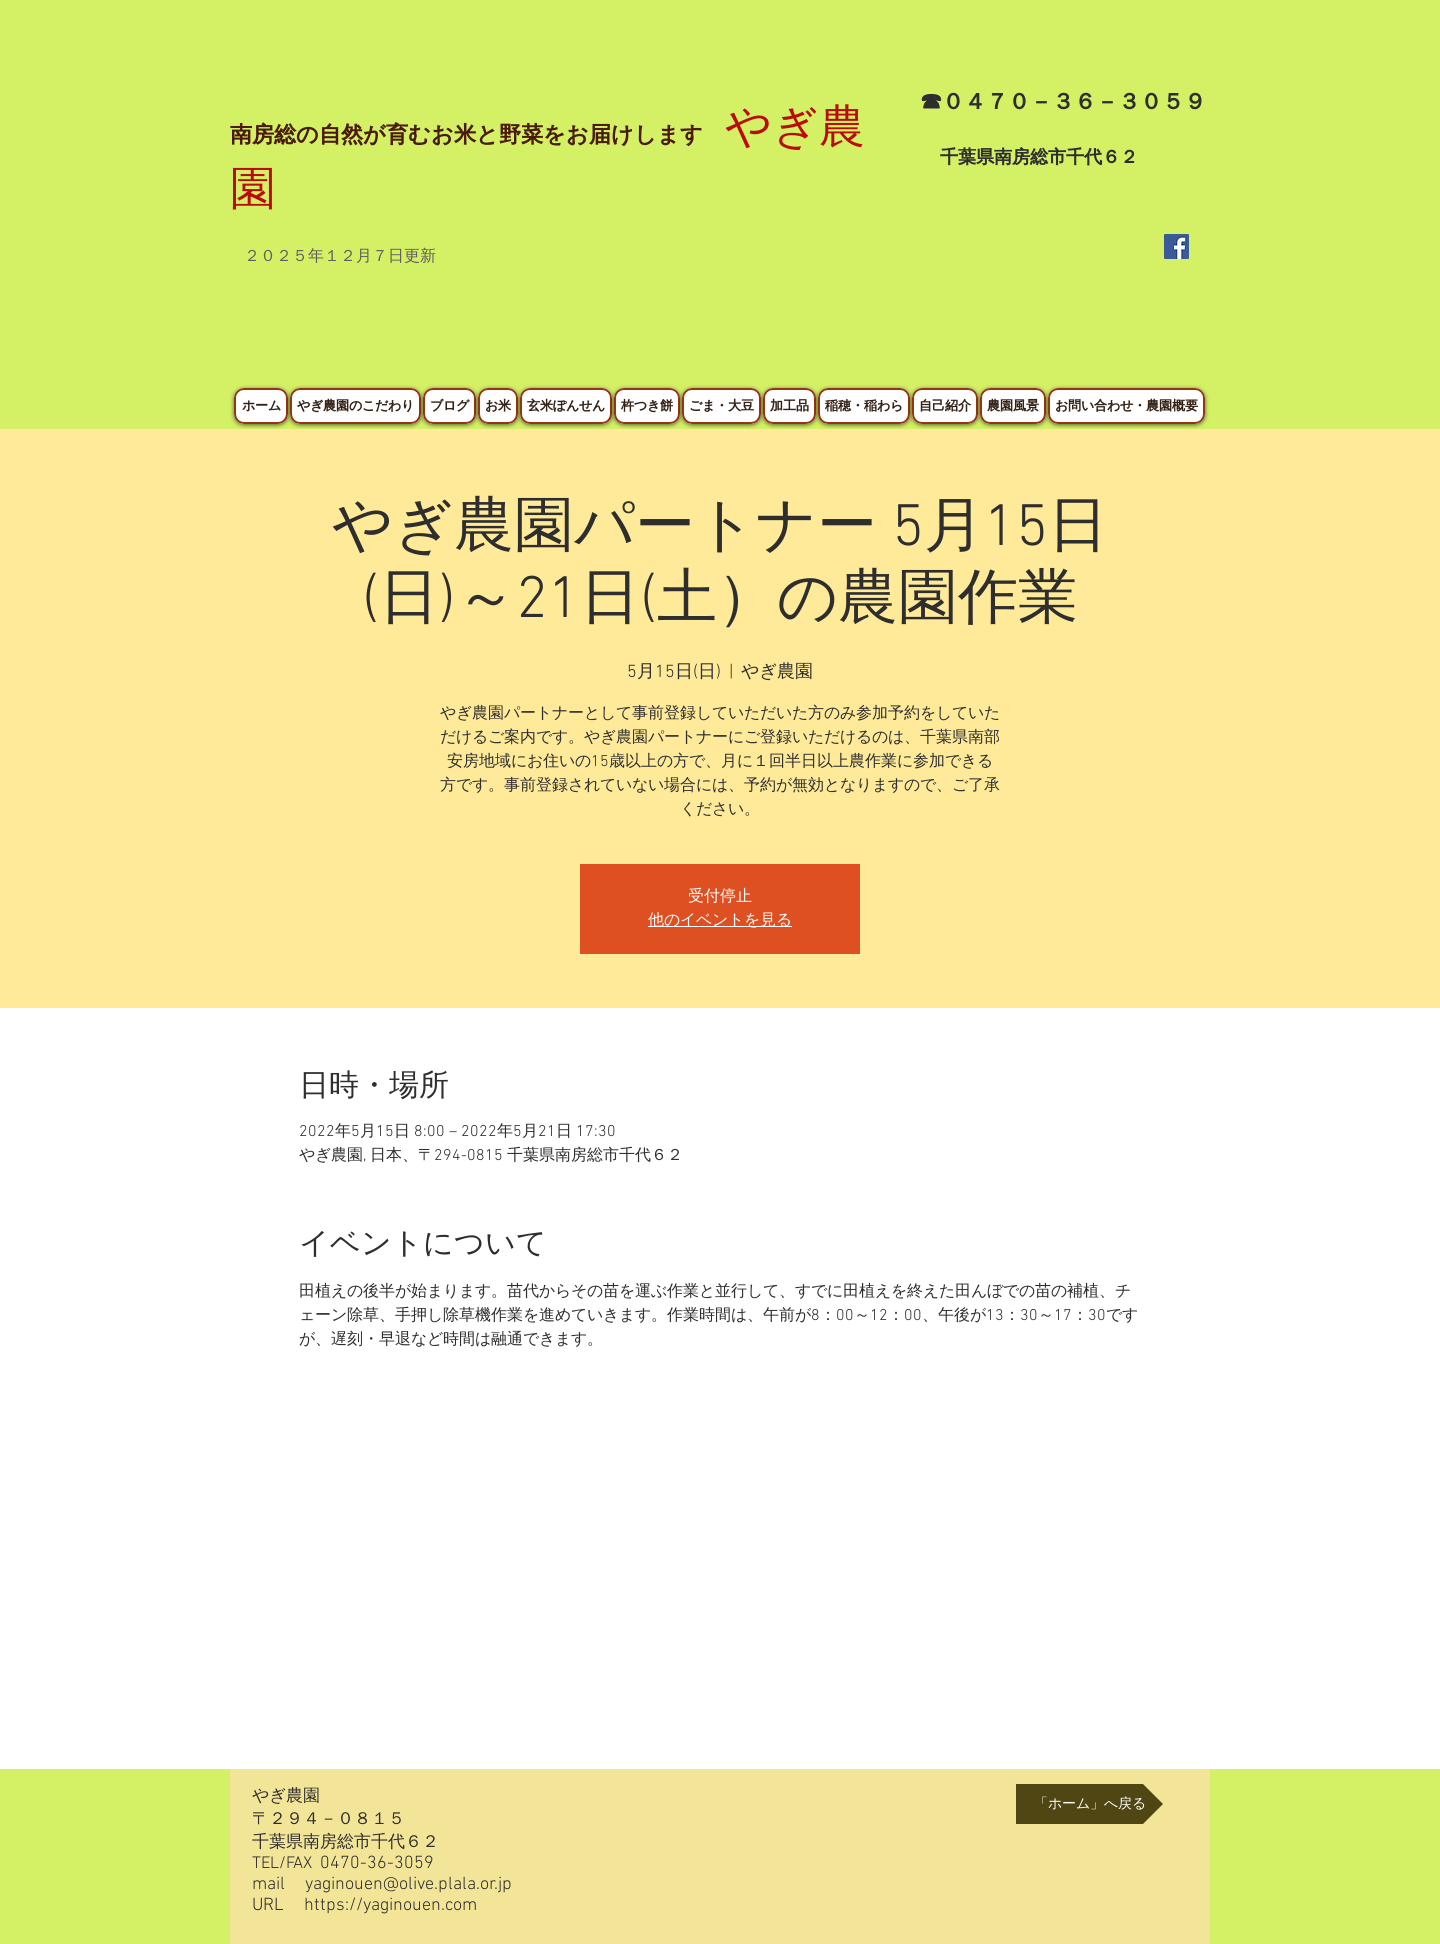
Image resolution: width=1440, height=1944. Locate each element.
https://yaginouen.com (390, 1905)
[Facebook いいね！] (1158, 339)
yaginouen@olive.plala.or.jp (408, 1884)
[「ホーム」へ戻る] (1089, 1804)
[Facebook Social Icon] (1176, 246)
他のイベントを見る (720, 921)
